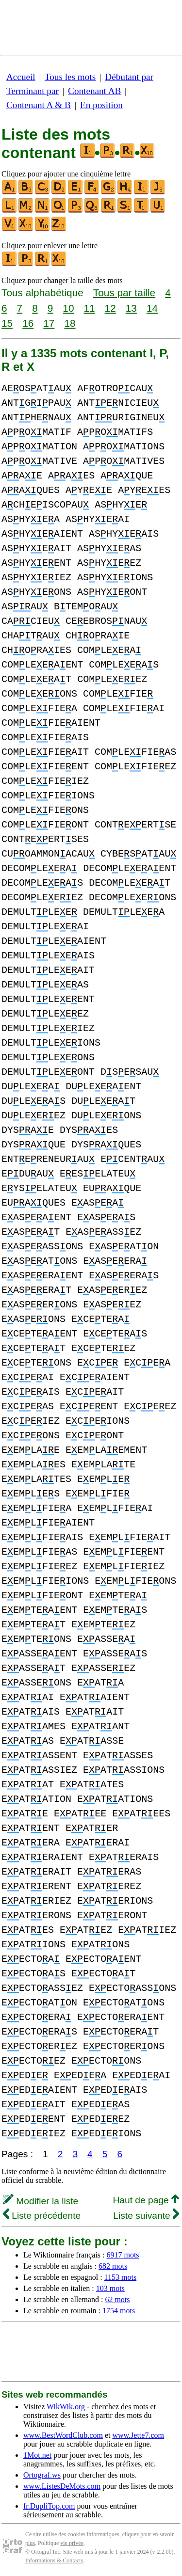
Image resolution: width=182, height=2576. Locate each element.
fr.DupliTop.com (49, 2506)
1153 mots (120, 2277)
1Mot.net (37, 2455)
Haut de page (146, 2200)
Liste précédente (42, 2215)
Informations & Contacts (54, 2560)
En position (101, 105)
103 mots (110, 2288)
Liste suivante (146, 2215)
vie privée (71, 2543)
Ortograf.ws (42, 2475)
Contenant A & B (38, 105)
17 (48, 323)
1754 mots (118, 2310)
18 (69, 323)
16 (27, 323)
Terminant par (32, 91)
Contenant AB (94, 91)
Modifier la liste (40, 2201)
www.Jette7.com (138, 2435)
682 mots (113, 2266)
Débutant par (129, 77)
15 (7, 323)
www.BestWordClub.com (63, 2435)
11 (89, 308)
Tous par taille (124, 292)
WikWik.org (66, 2406)
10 (68, 308)
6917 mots (122, 2255)
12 (110, 308)
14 (152, 308)
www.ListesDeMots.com (61, 2486)
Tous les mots (70, 77)
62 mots (117, 2299)
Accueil (20, 77)
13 (131, 308)
